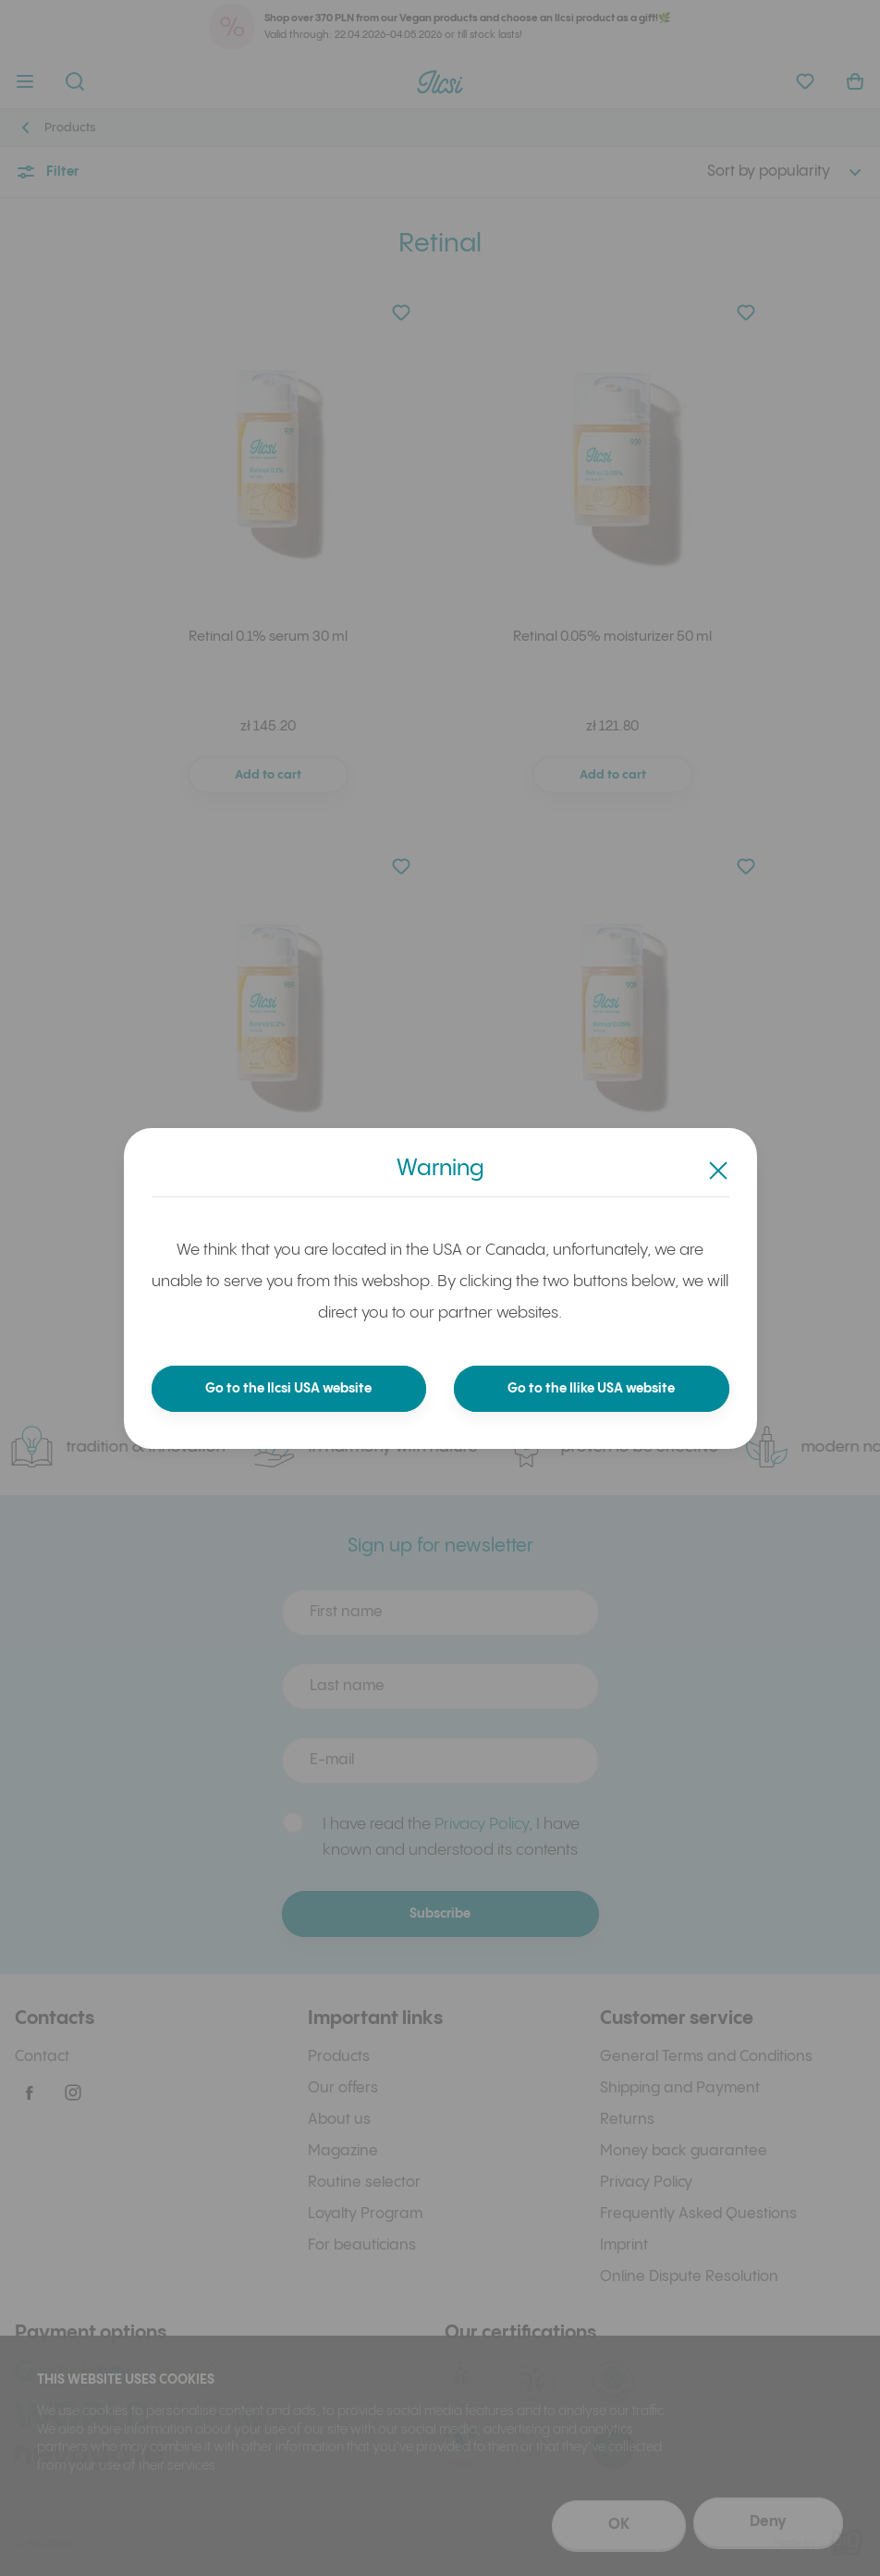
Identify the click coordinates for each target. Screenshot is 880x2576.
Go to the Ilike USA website (591, 1389)
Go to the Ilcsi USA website (289, 1389)
